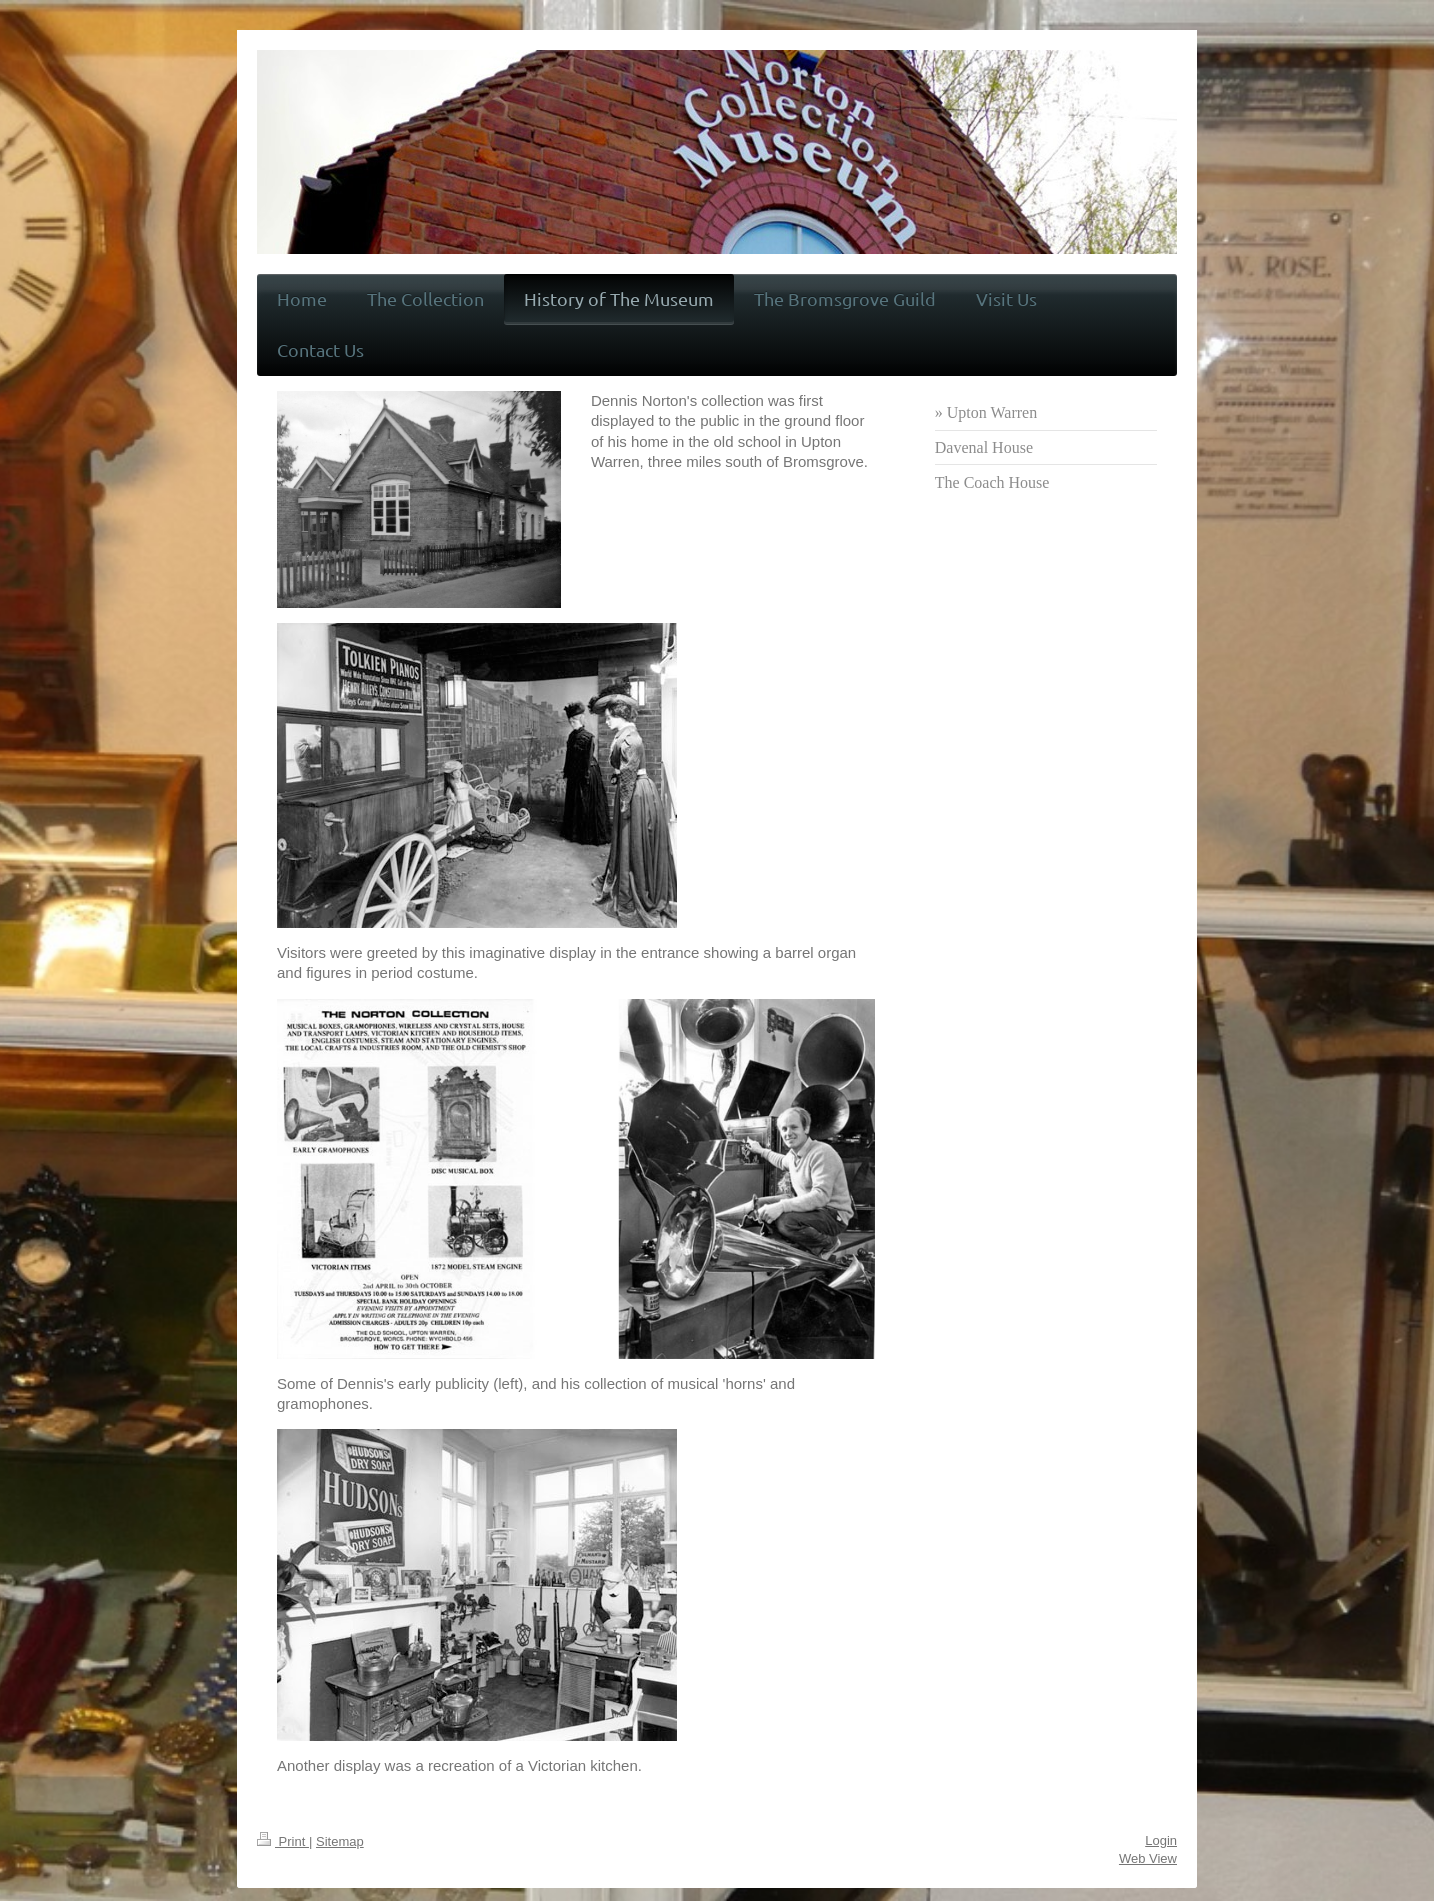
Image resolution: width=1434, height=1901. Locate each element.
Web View (1148, 1858)
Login (1161, 1840)
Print (283, 1841)
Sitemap (340, 1841)
